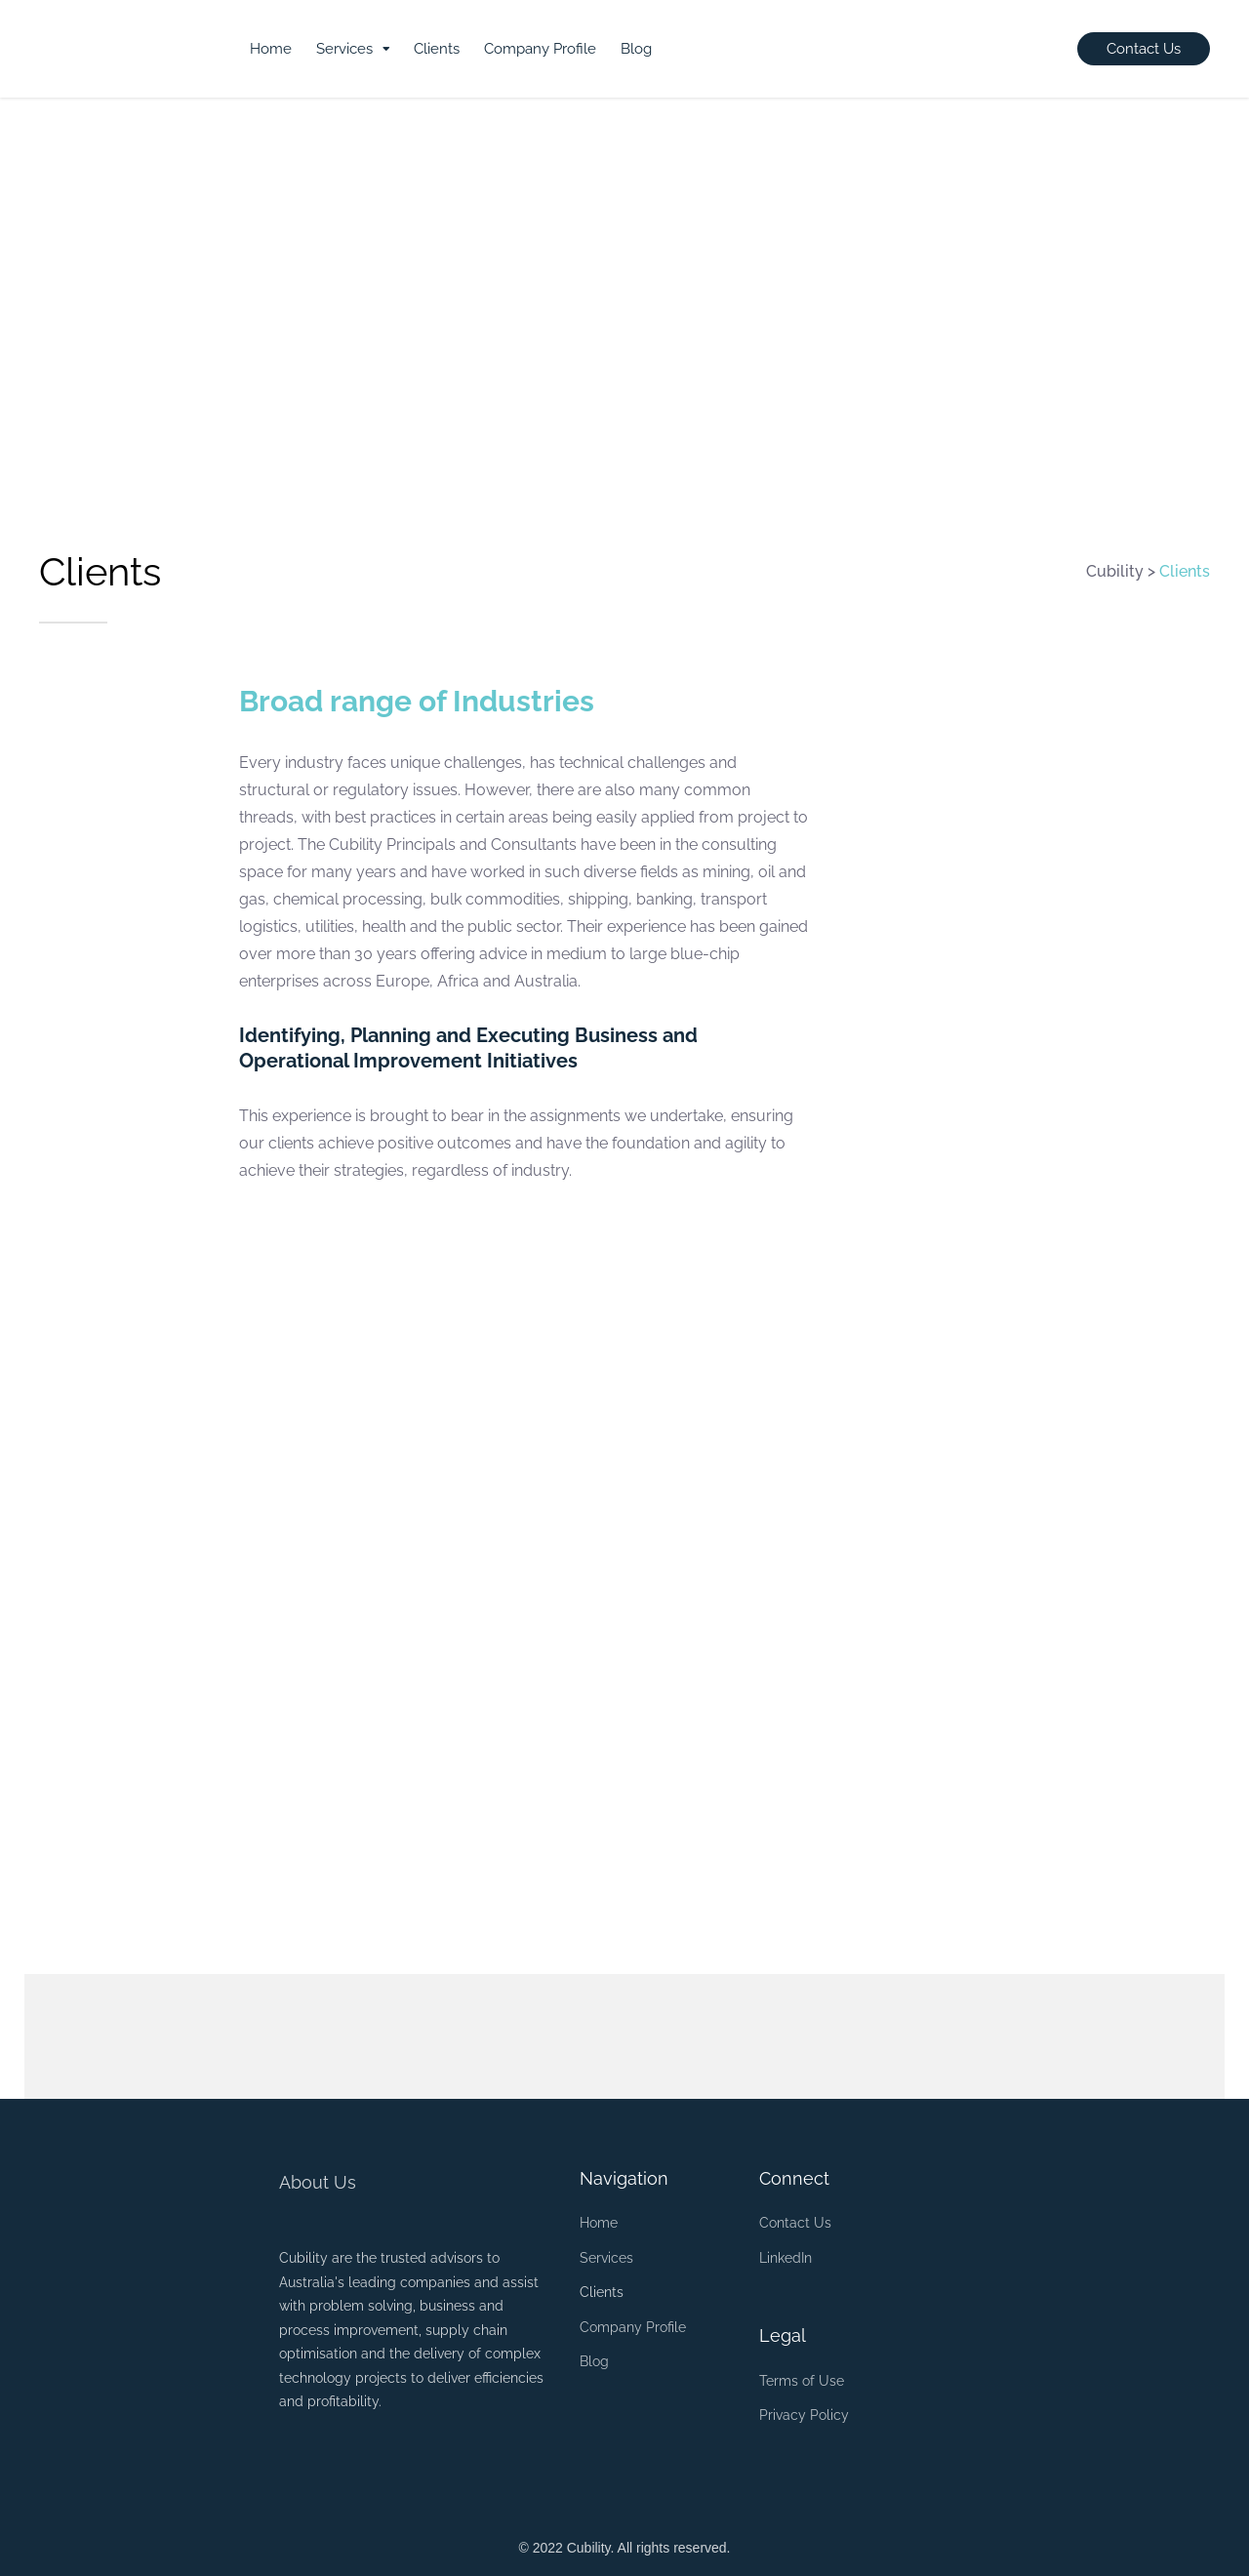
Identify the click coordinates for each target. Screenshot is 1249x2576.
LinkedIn (785, 2258)
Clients (437, 49)
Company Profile (540, 49)
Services (344, 49)
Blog (636, 49)
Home (271, 49)
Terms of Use (801, 2381)
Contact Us (795, 2223)
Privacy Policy (804, 2415)
